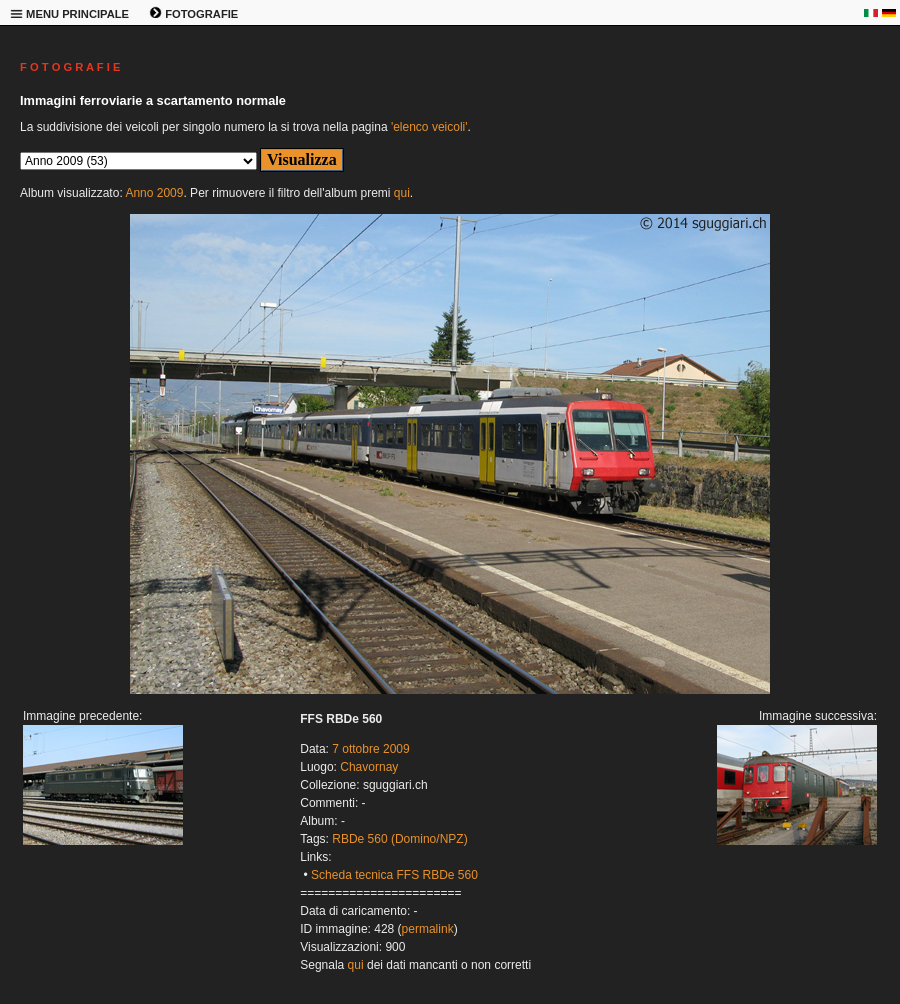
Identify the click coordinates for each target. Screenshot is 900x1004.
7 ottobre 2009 (370, 749)
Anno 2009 (154, 193)
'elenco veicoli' (429, 127)
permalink (428, 929)
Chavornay (369, 767)
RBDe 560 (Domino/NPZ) (399, 839)
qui (402, 193)
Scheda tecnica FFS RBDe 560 (394, 875)
